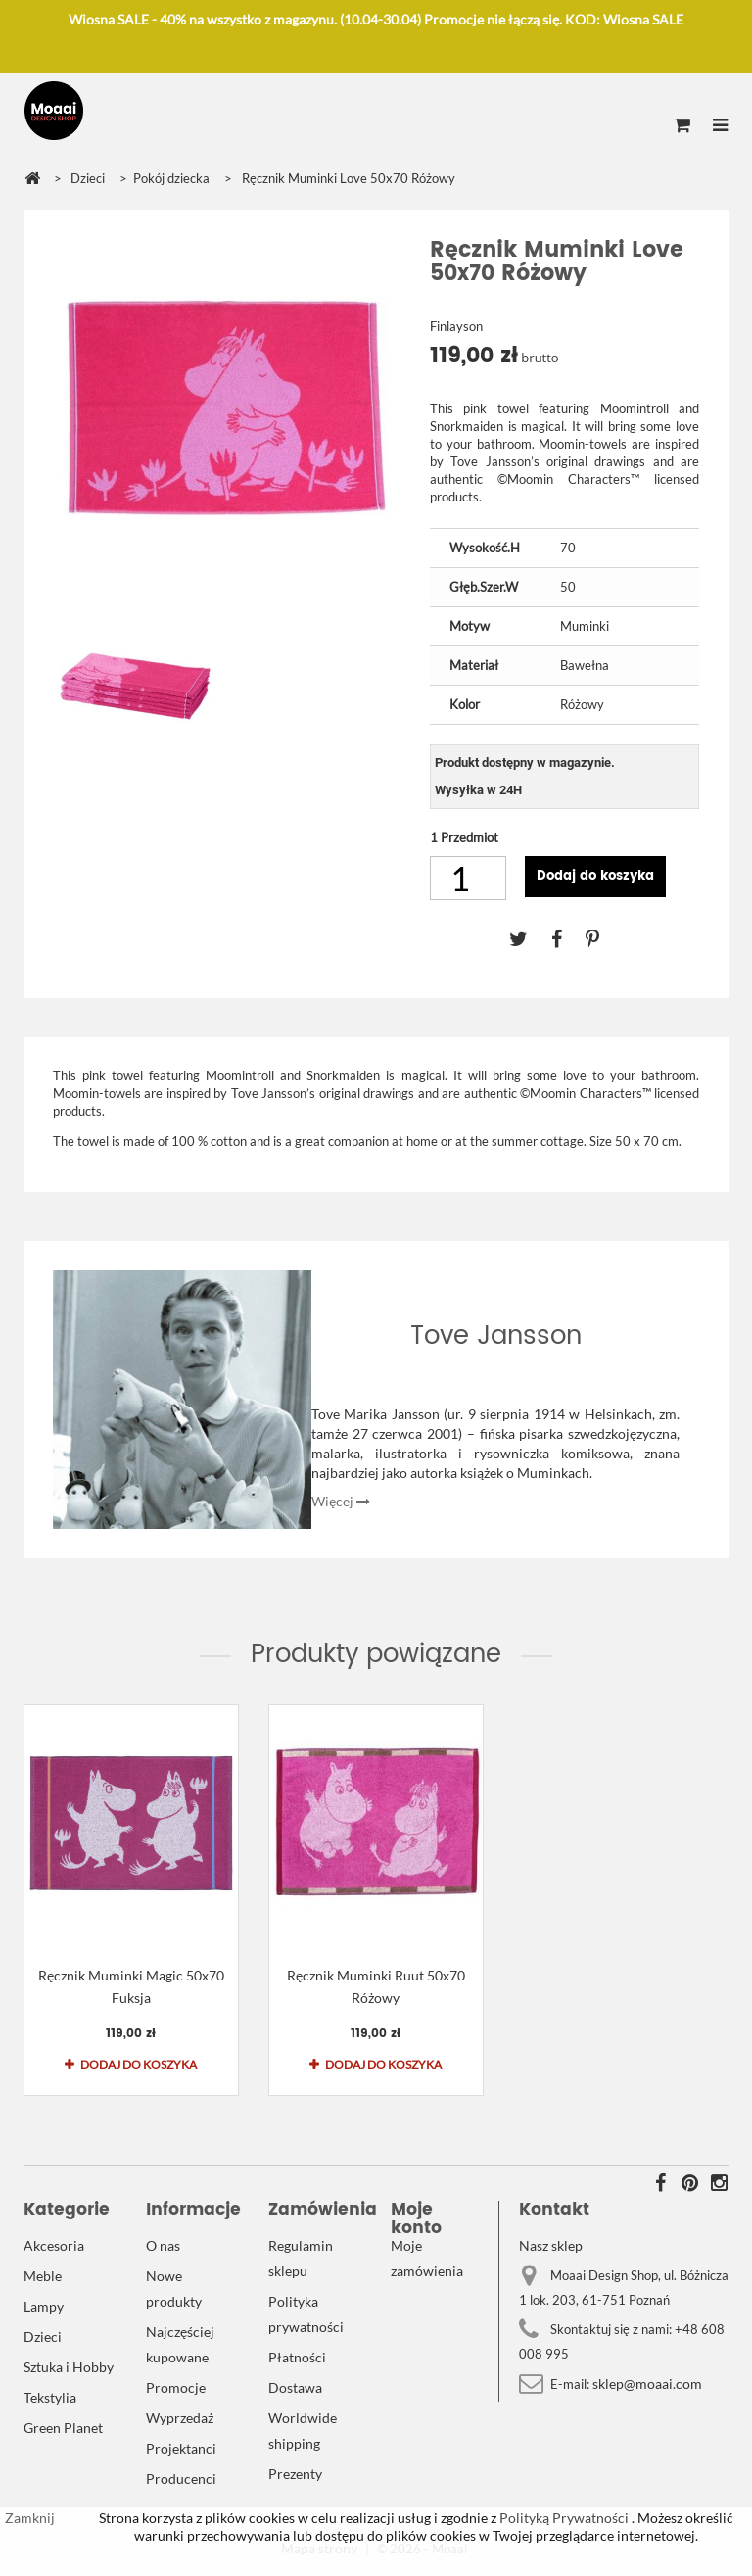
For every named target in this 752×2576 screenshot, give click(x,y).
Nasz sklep (551, 2245)
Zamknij (30, 2517)
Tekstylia (50, 2397)
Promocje (176, 2387)
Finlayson (456, 326)
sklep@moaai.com (647, 2383)
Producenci (181, 2478)
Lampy (44, 2306)
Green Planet (63, 2427)
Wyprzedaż (179, 2417)
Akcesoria (54, 2245)
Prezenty (295, 2473)
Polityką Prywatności (562, 2517)
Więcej (340, 1501)
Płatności (297, 2357)
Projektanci (181, 2448)
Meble (43, 2275)
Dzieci (43, 2336)
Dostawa (295, 2387)
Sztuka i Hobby (69, 2367)
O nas (163, 2245)
